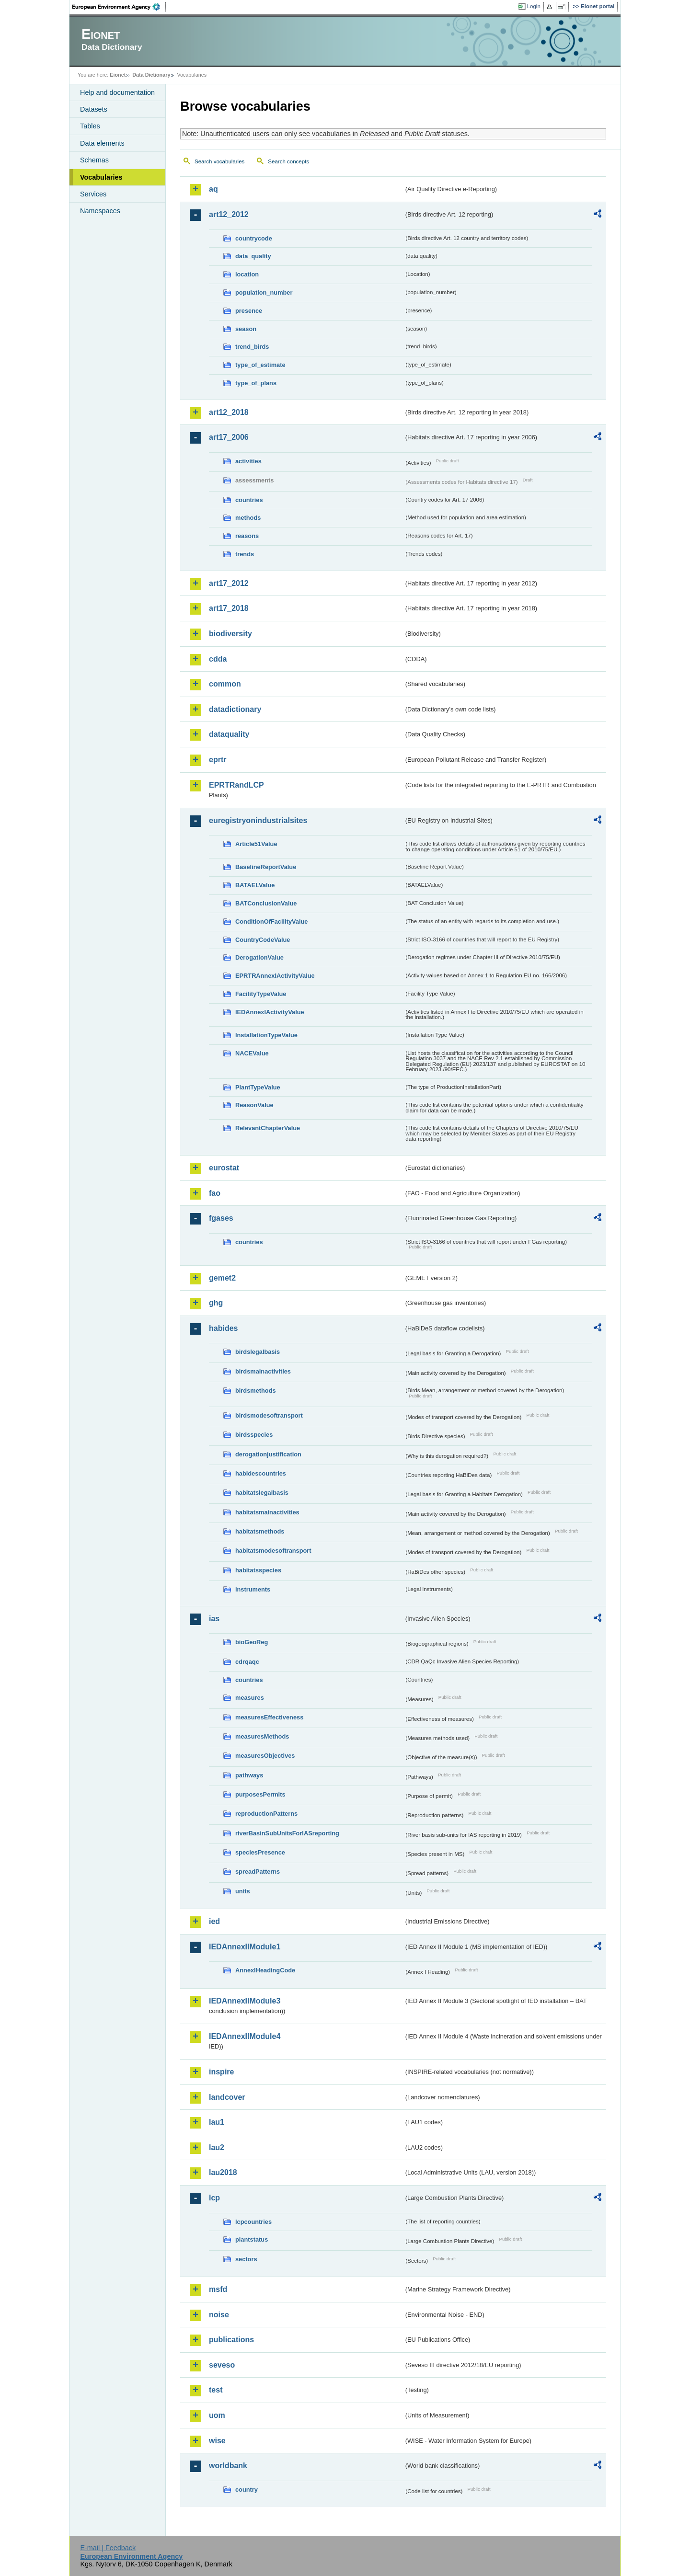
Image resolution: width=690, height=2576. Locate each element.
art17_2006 (229, 437)
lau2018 (223, 2172)
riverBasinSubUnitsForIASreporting (287, 1833)
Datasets (93, 109)
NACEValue (252, 1053)
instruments (252, 1589)
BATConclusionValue (266, 903)
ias (214, 1618)
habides (223, 1328)
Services (93, 194)
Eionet (118, 75)
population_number (263, 292)
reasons (247, 535)
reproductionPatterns (266, 1813)
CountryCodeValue (262, 939)
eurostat (224, 1168)
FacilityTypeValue (260, 993)
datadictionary (235, 709)
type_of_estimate (260, 364)
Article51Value (256, 843)
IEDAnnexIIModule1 (244, 1947)
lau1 (216, 2122)
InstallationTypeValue (266, 1035)
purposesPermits (260, 1794)
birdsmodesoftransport (269, 1415)
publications (231, 2340)
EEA (119, 6)
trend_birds (252, 346)
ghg (216, 1303)
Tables (90, 126)
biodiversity (230, 634)
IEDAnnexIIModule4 (244, 2036)
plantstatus (251, 2239)
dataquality (229, 734)
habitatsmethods (259, 1531)
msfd (218, 2289)
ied (214, 1921)
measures (249, 1697)
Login (533, 6)
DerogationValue (259, 957)
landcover (227, 2097)
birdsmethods (255, 1390)
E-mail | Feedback (108, 2548)
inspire (221, 2072)
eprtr (217, 760)
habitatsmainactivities (267, 1512)
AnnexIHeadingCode (265, 1970)
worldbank (228, 2466)
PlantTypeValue (257, 1087)
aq (213, 189)
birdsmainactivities (263, 1371)
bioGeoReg (251, 1642)
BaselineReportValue (265, 866)
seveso (222, 2365)
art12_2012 (229, 214)
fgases (221, 1218)
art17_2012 (229, 583)
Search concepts (288, 161)
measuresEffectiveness (269, 1717)
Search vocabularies (219, 161)
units (242, 1891)
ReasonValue (254, 1105)
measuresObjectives (265, 1755)
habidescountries (260, 1473)
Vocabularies (101, 177)
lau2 (216, 2147)
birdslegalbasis (257, 1351)
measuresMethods (262, 1736)
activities (248, 461)
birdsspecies (254, 1434)
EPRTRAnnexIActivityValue (275, 975)
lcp (214, 2198)
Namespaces (100, 211)
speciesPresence (260, 1852)
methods (248, 517)
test (215, 2390)
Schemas (94, 160)
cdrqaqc (247, 1661)
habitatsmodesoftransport (273, 1550)
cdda (218, 659)
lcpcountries (253, 2221)
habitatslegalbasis (261, 1492)
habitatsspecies (258, 1570)
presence (248, 310)
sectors (246, 2259)
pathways (249, 1775)
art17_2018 (229, 608)
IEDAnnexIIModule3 (244, 2001)
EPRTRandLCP (236, 785)
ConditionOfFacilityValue (271, 921)
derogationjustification (268, 1454)
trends (244, 554)
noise (219, 2315)
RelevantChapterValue (267, 1128)
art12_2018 (229, 412)
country (246, 2489)
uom (217, 2415)
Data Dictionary (151, 75)
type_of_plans (255, 383)
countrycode (253, 238)
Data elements (102, 143)
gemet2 (222, 1278)
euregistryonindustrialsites (258, 820)
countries (249, 500)
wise (217, 2441)
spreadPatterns (257, 1871)
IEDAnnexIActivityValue (269, 1012)
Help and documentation (117, 92)
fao (214, 1193)
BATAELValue (255, 885)
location (247, 274)
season (245, 328)
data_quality (253, 256)
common (225, 684)
